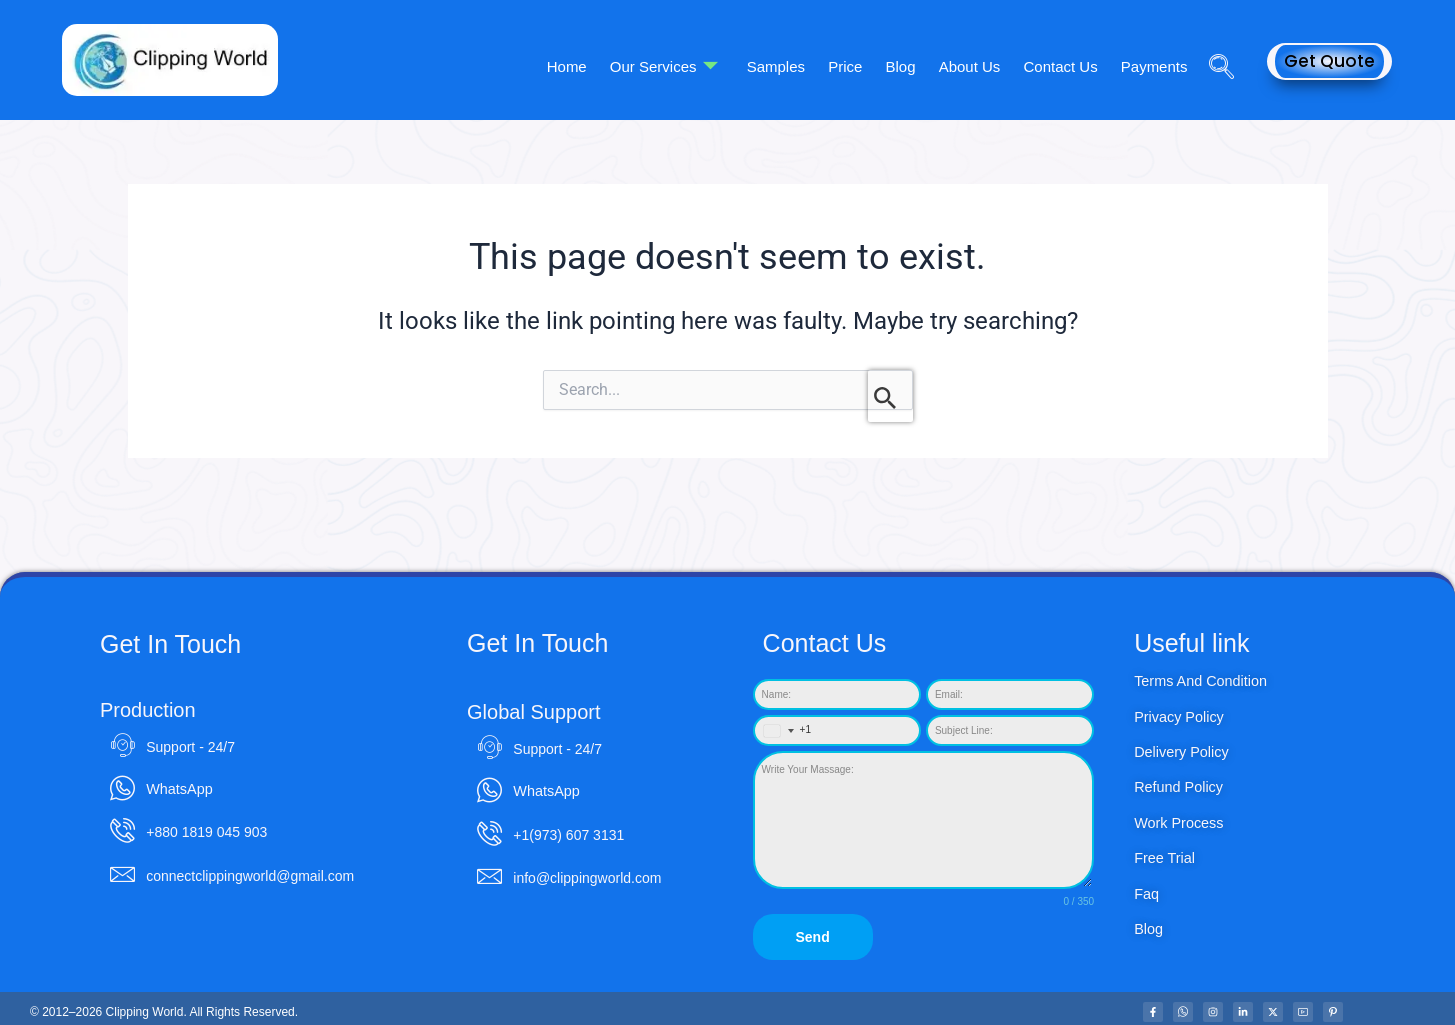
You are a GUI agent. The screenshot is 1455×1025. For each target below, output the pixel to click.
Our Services (684, 66)
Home (590, 65)
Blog (911, 65)
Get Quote (1329, 61)
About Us (977, 65)
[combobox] (783, 730)
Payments (1155, 65)
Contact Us (1065, 65)
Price (859, 65)
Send (812, 937)
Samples (793, 65)
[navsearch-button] (1214, 39)
